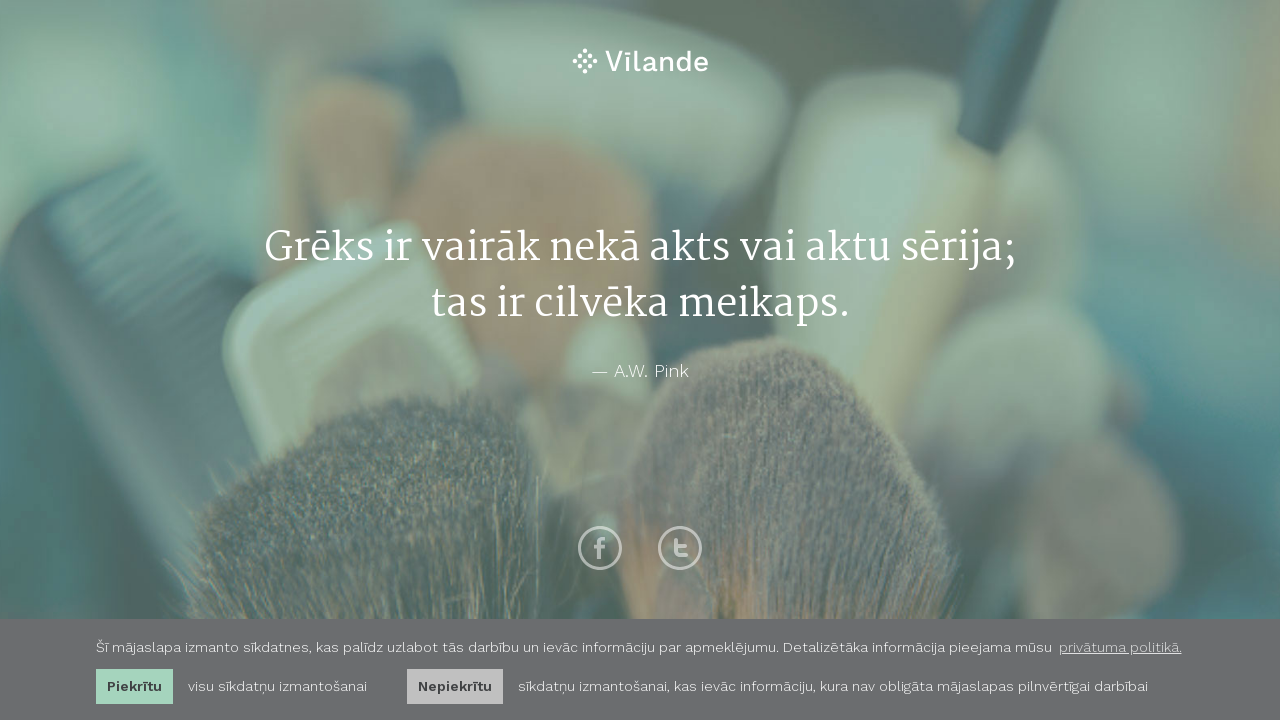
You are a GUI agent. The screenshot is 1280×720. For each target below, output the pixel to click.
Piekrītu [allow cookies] (134, 686)
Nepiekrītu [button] (455, 686)
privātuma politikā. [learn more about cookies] (1120, 647)
